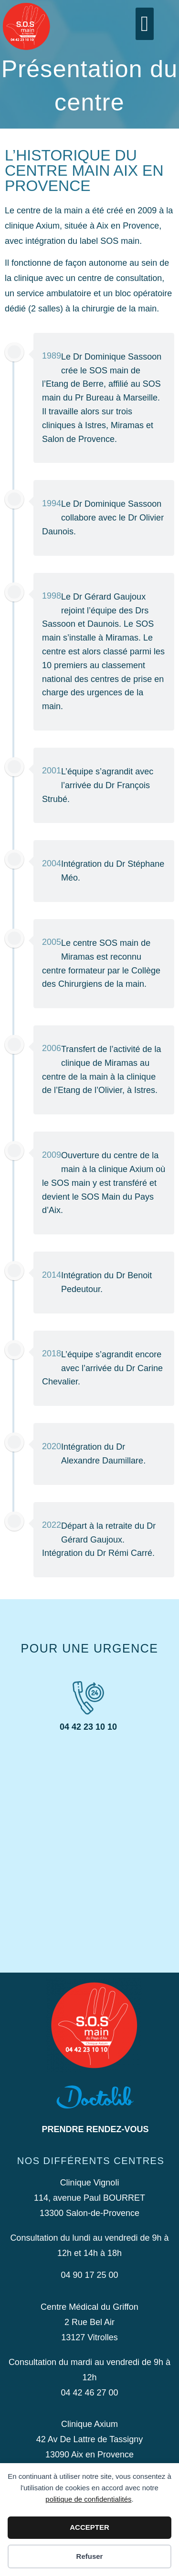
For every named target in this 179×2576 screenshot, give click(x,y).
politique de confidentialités (88, 2499)
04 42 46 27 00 (89, 2392)
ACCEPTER (89, 2527)
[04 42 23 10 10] (88, 1697)
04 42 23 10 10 (88, 1727)
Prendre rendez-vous (95, 2129)
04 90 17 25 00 (89, 2275)
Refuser (89, 2556)
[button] (145, 24)
